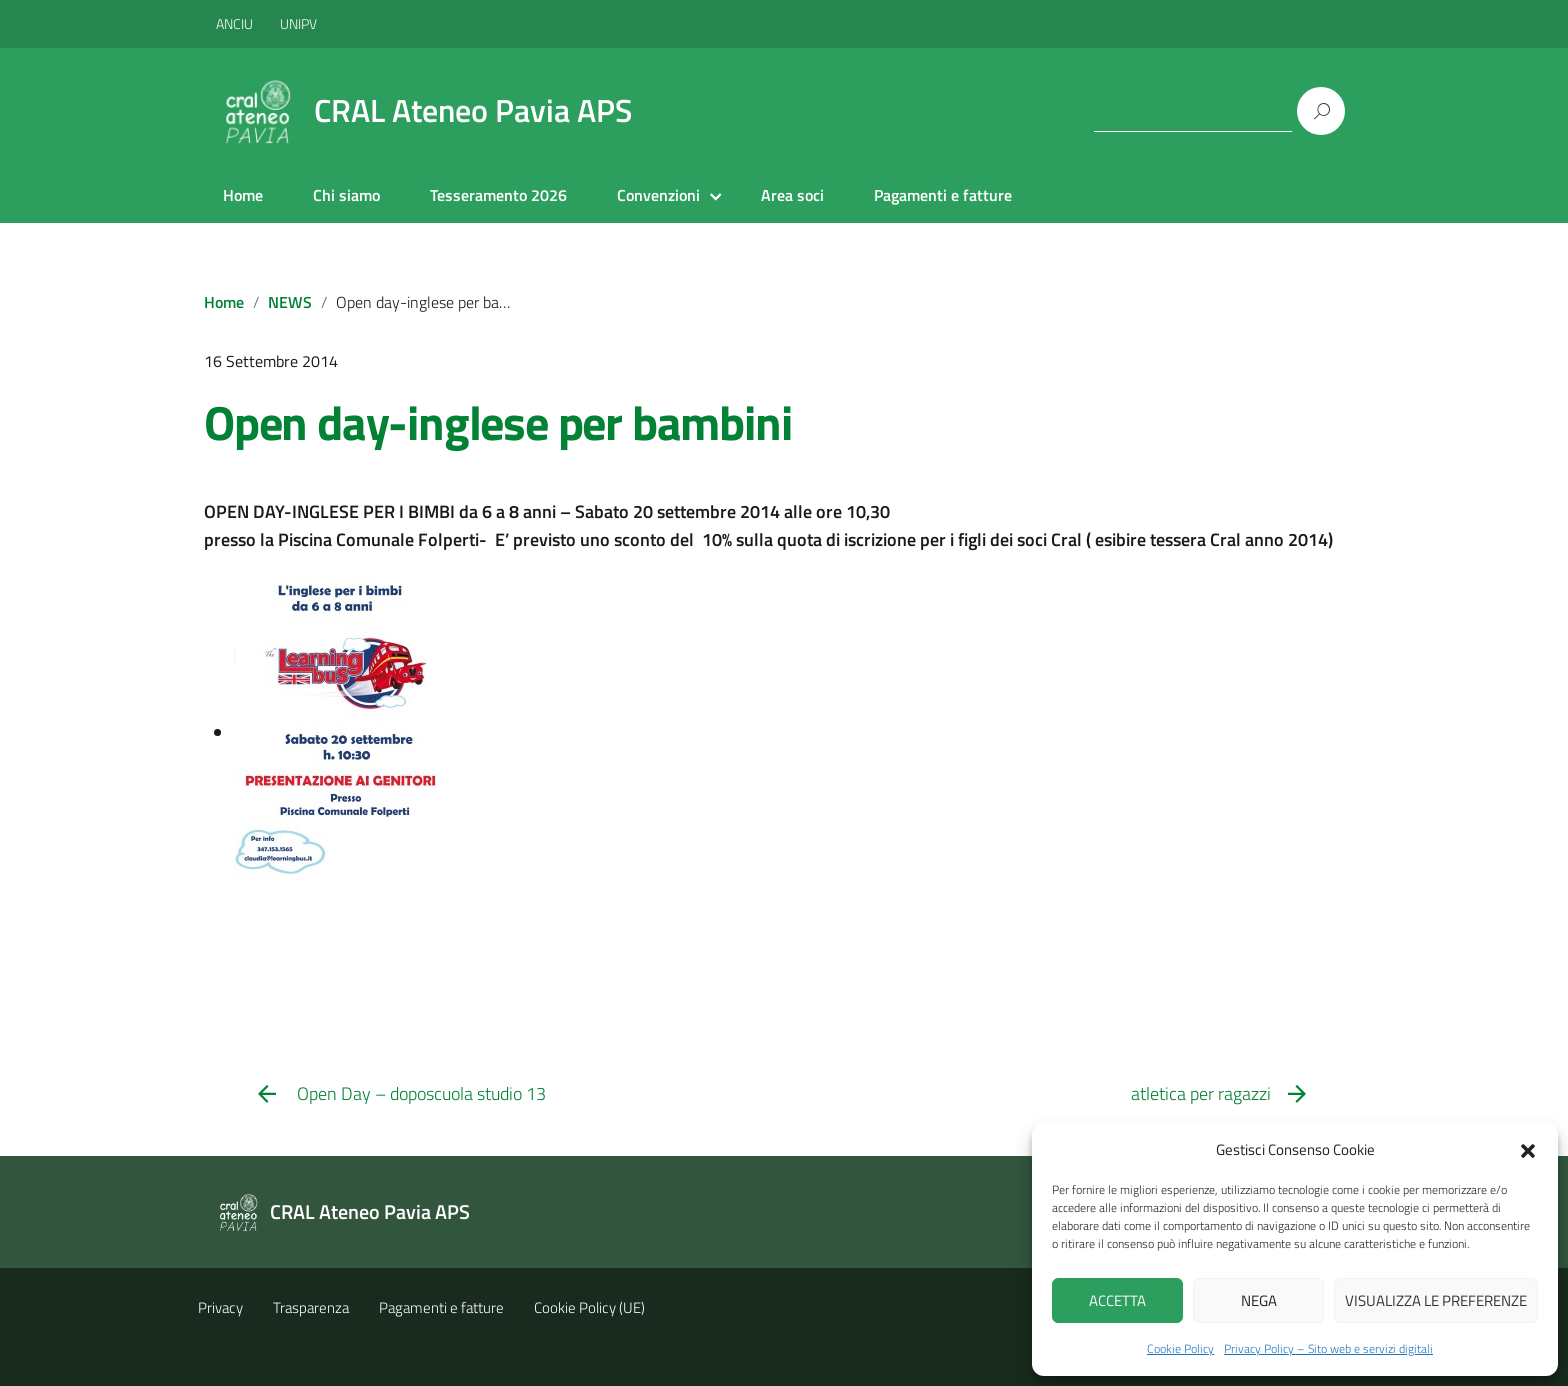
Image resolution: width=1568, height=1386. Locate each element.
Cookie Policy (1180, 1348)
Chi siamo (346, 195)
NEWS (290, 302)
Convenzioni (658, 195)
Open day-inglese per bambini (497, 422)
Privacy (220, 1307)
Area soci (792, 195)
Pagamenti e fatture (943, 195)
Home (243, 195)
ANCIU (236, 23)
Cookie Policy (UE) (589, 1307)
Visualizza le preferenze (1436, 1300)
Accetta (1117, 1300)
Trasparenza (311, 1307)
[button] (1528, 1149)
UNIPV (298, 23)
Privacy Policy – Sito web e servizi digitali (1328, 1348)
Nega (1259, 1300)
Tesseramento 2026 (498, 195)
